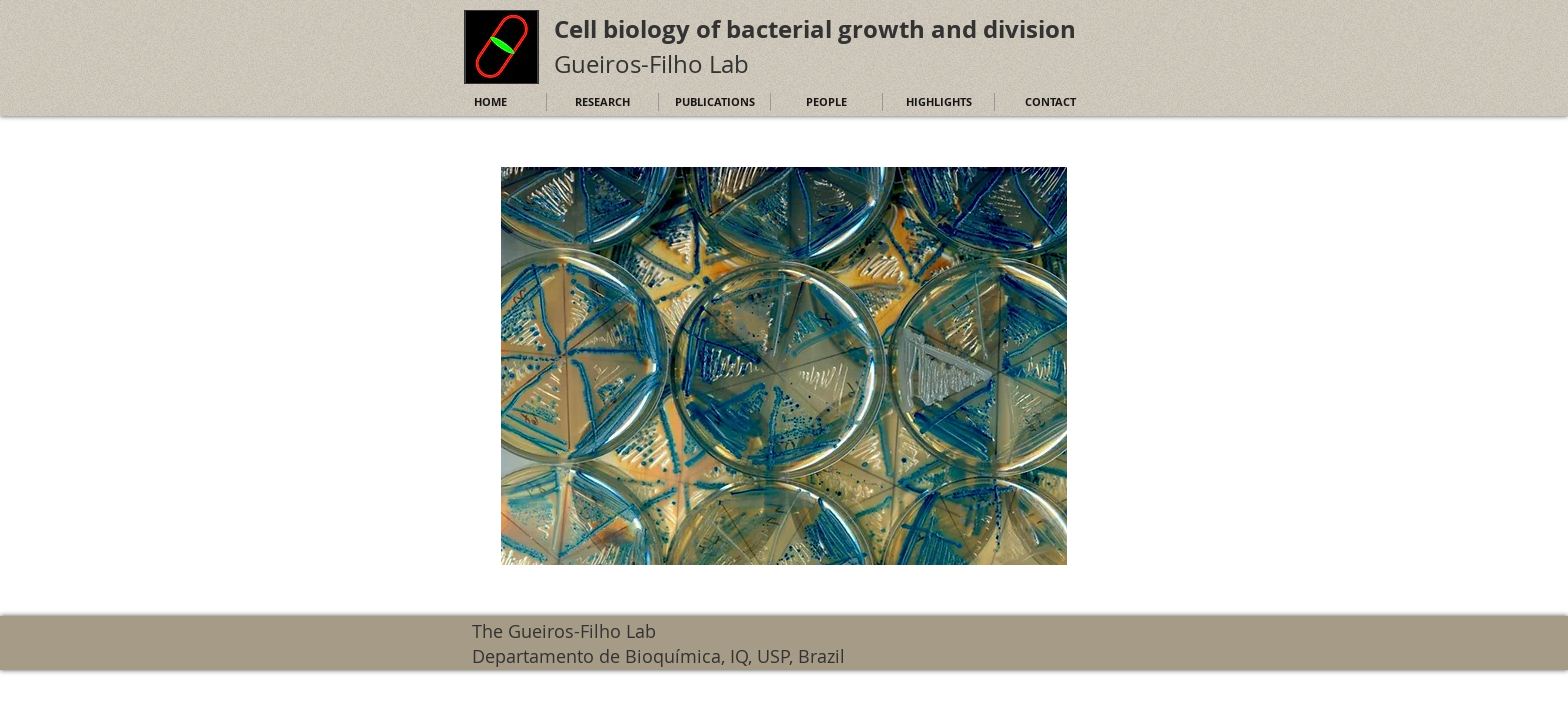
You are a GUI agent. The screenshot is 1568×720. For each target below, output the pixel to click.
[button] (784, 366)
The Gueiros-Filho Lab (564, 631)
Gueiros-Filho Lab (651, 64)
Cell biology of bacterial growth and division (815, 29)
